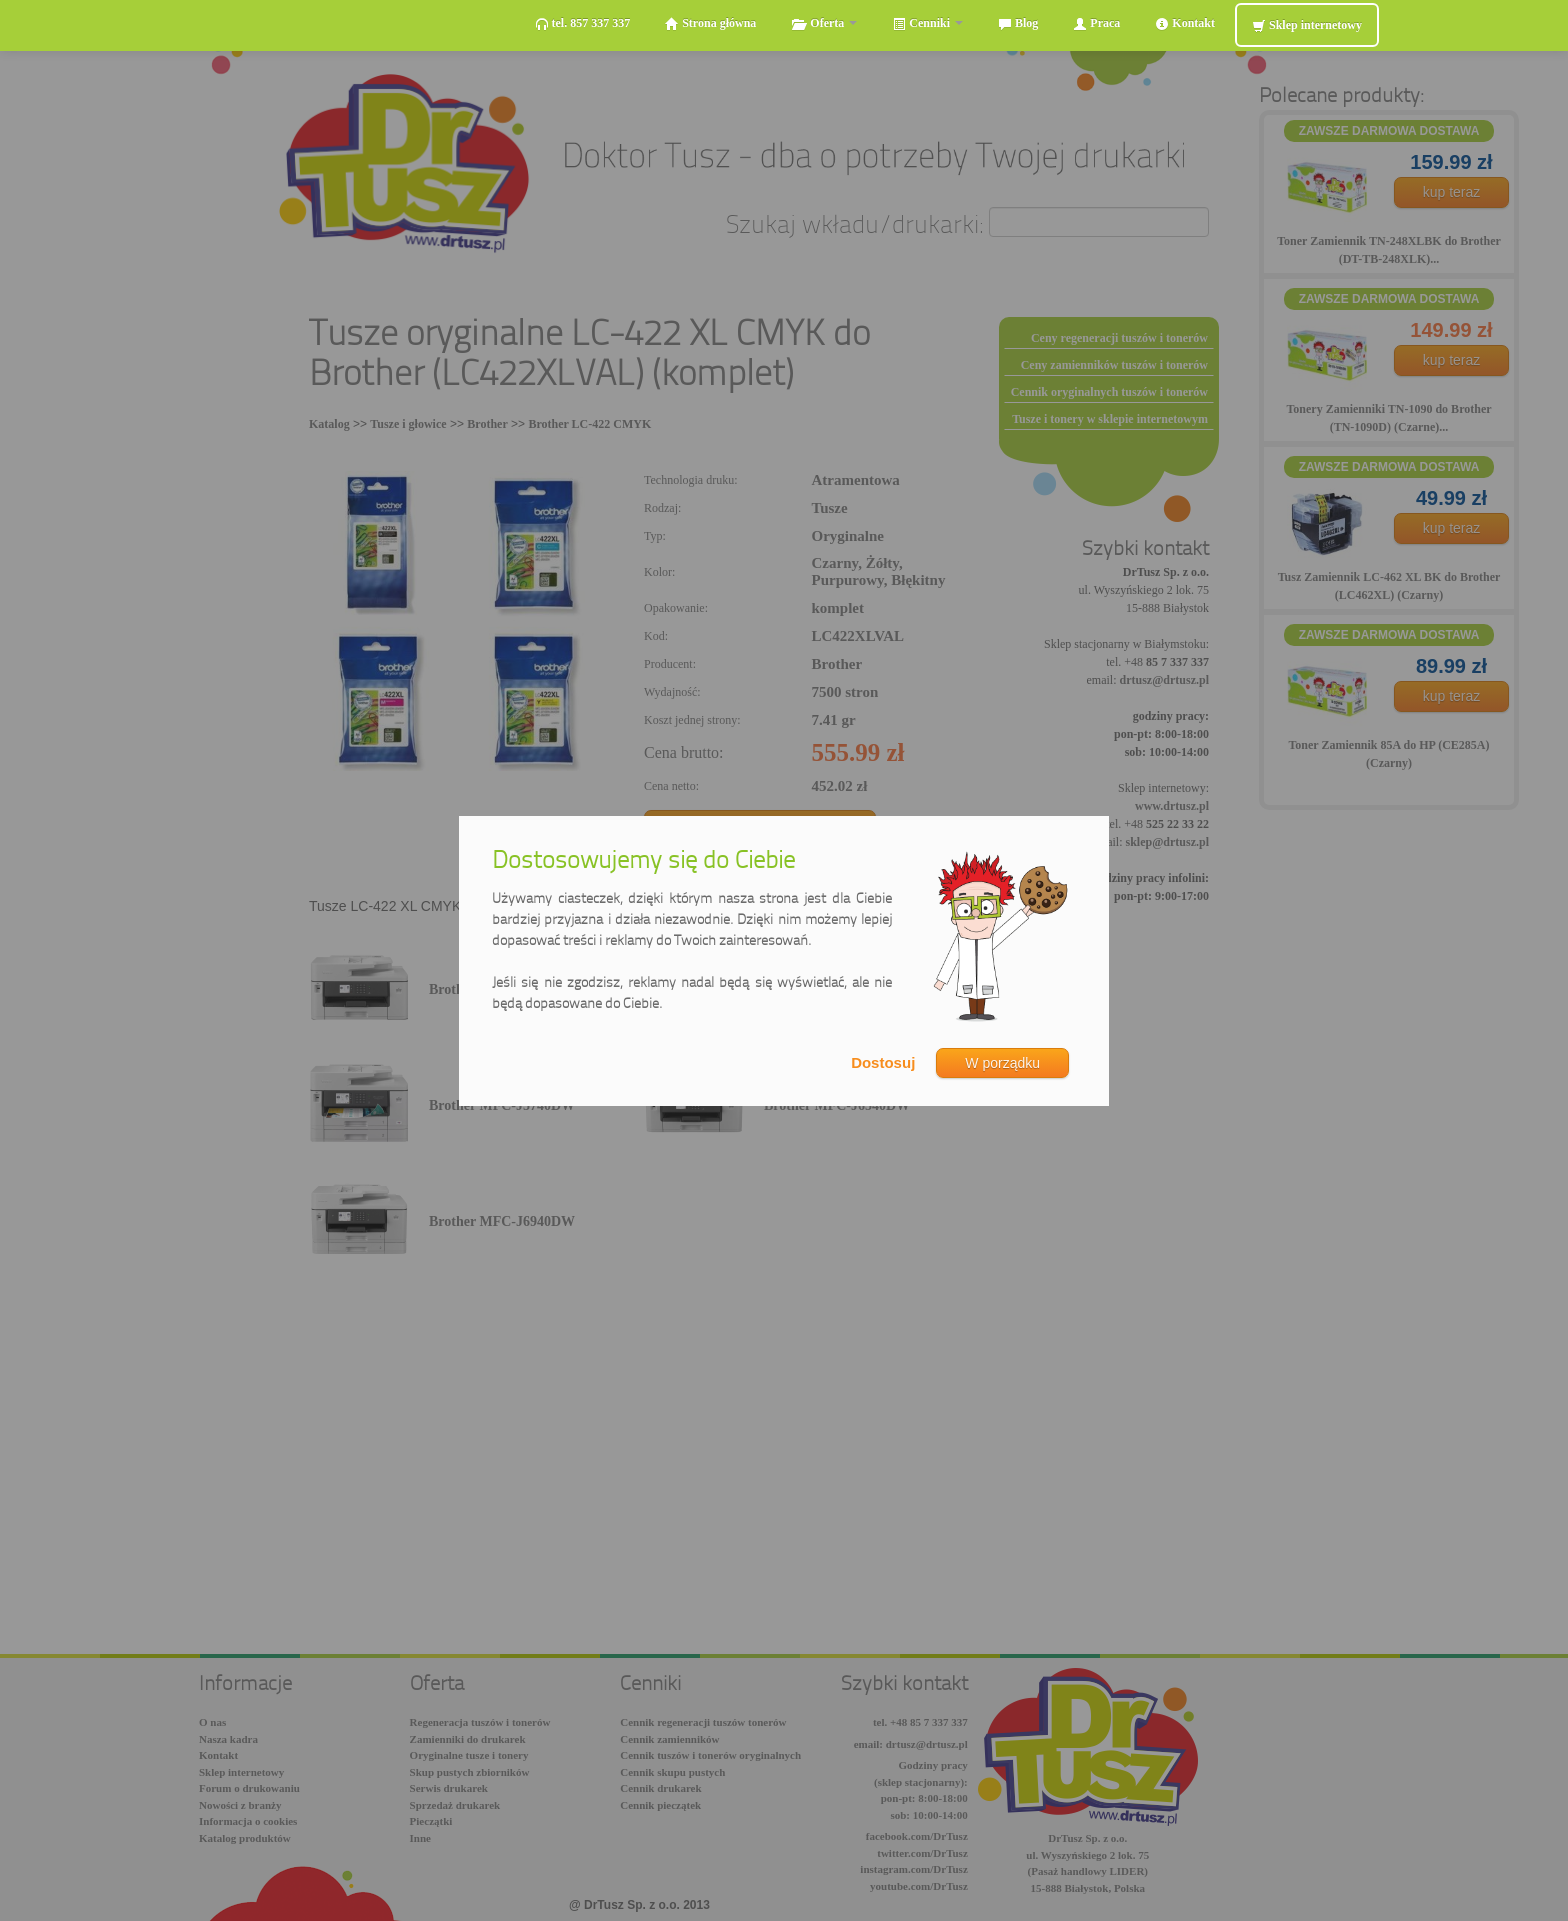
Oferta (824, 23)
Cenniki (927, 23)
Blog (1018, 23)
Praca (1096, 23)
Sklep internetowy (1307, 25)
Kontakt (1185, 23)
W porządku (1002, 1063)
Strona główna (710, 23)
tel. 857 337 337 (583, 23)
